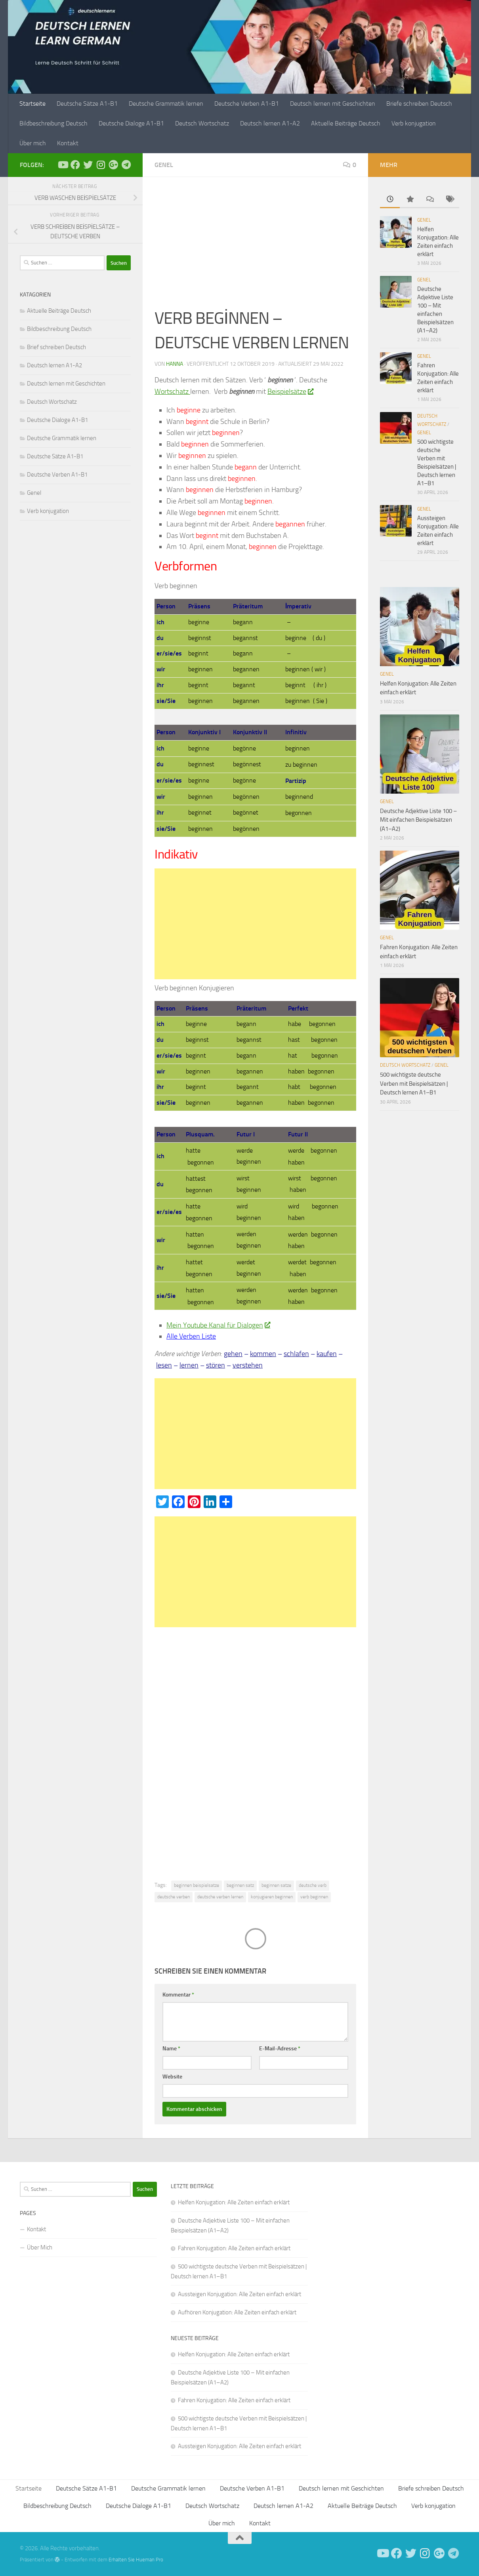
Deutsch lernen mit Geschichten (332, 103)
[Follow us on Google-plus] (113, 164)
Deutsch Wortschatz (202, 123)
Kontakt (67, 143)
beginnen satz (240, 1885)
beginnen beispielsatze (196, 1885)
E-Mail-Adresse (279, 2048)
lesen (164, 1365)
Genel (164, 165)
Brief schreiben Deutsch (56, 347)
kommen (263, 1353)
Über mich (32, 143)
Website (172, 2076)
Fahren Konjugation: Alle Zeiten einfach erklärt (234, 2248)
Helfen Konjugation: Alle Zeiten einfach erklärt (234, 2202)
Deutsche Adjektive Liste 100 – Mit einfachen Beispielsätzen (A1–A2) (418, 819)
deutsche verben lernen (220, 1897)
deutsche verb (312, 1885)
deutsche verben (173, 1897)
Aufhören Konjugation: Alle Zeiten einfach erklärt (237, 2312)
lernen (188, 1365)
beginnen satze (276, 1885)
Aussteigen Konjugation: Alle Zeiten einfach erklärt (239, 2294)
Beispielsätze (290, 391)
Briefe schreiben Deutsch (419, 103)
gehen (233, 1353)
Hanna (174, 364)
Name (171, 2048)
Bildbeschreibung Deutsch (53, 123)
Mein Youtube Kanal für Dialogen (218, 1325)
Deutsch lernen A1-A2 (270, 123)
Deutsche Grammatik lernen (166, 103)
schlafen (296, 1353)
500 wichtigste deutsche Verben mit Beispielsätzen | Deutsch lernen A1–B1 (414, 1083)
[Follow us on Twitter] (88, 164)
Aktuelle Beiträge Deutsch (345, 123)
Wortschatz (172, 391)
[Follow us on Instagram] (100, 164)
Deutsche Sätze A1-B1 (87, 103)
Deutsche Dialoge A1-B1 (131, 123)
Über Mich (39, 2247)
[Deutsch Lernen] (62, 164)
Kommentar (178, 1994)
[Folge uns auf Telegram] (126, 164)
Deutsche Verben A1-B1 (246, 103)
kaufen (327, 1353)
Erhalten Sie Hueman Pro (136, 2560)
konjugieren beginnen (272, 1897)
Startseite (32, 103)
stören (215, 1365)
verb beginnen (314, 1897)
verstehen (248, 1365)
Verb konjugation (413, 123)
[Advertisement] (255, 247)
